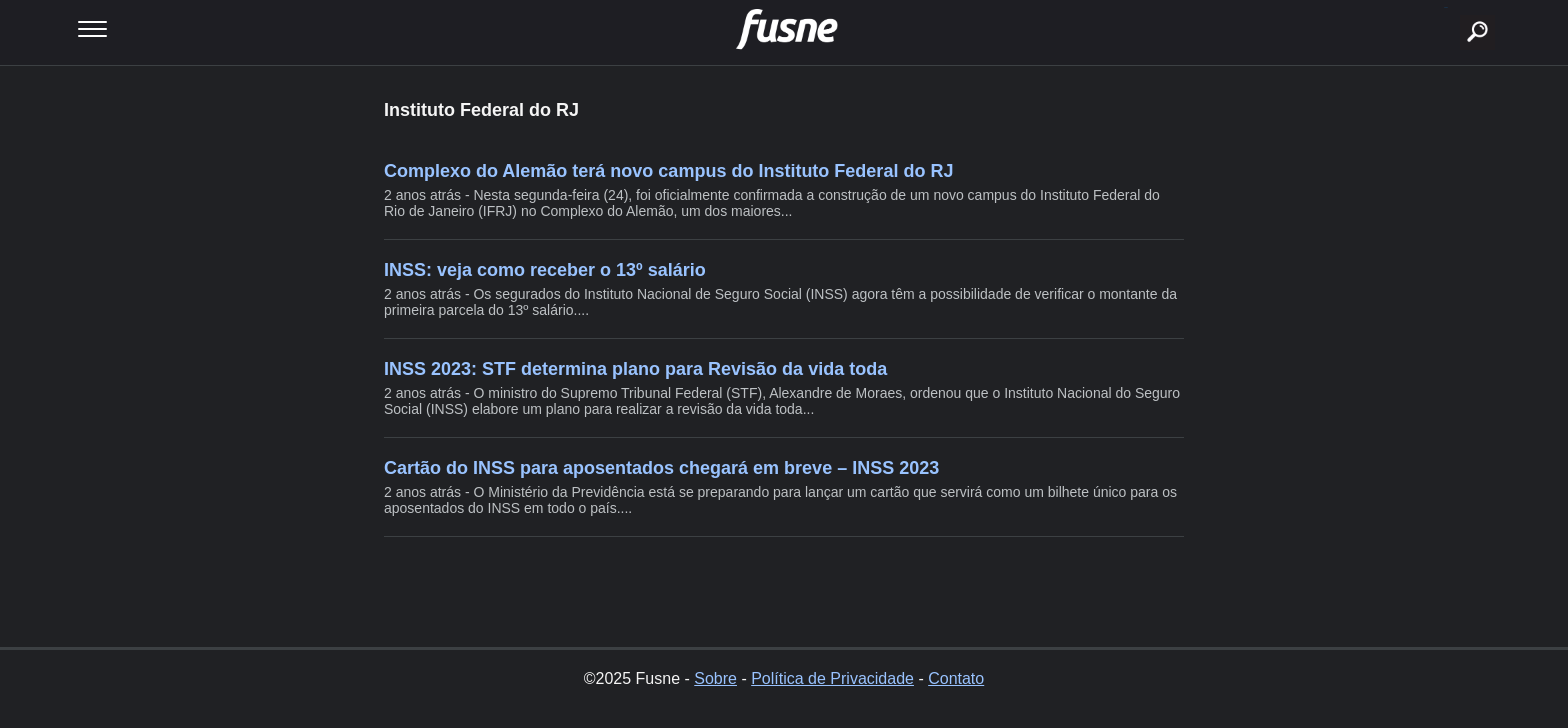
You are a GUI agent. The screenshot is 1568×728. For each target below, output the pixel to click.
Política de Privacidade (832, 678)
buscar (1446, 7)
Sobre (715, 678)
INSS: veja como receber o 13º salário (545, 270)
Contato (956, 678)
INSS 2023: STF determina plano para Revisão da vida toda (635, 369)
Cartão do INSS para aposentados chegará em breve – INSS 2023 (661, 468)
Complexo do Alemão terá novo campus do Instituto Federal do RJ (668, 171)
